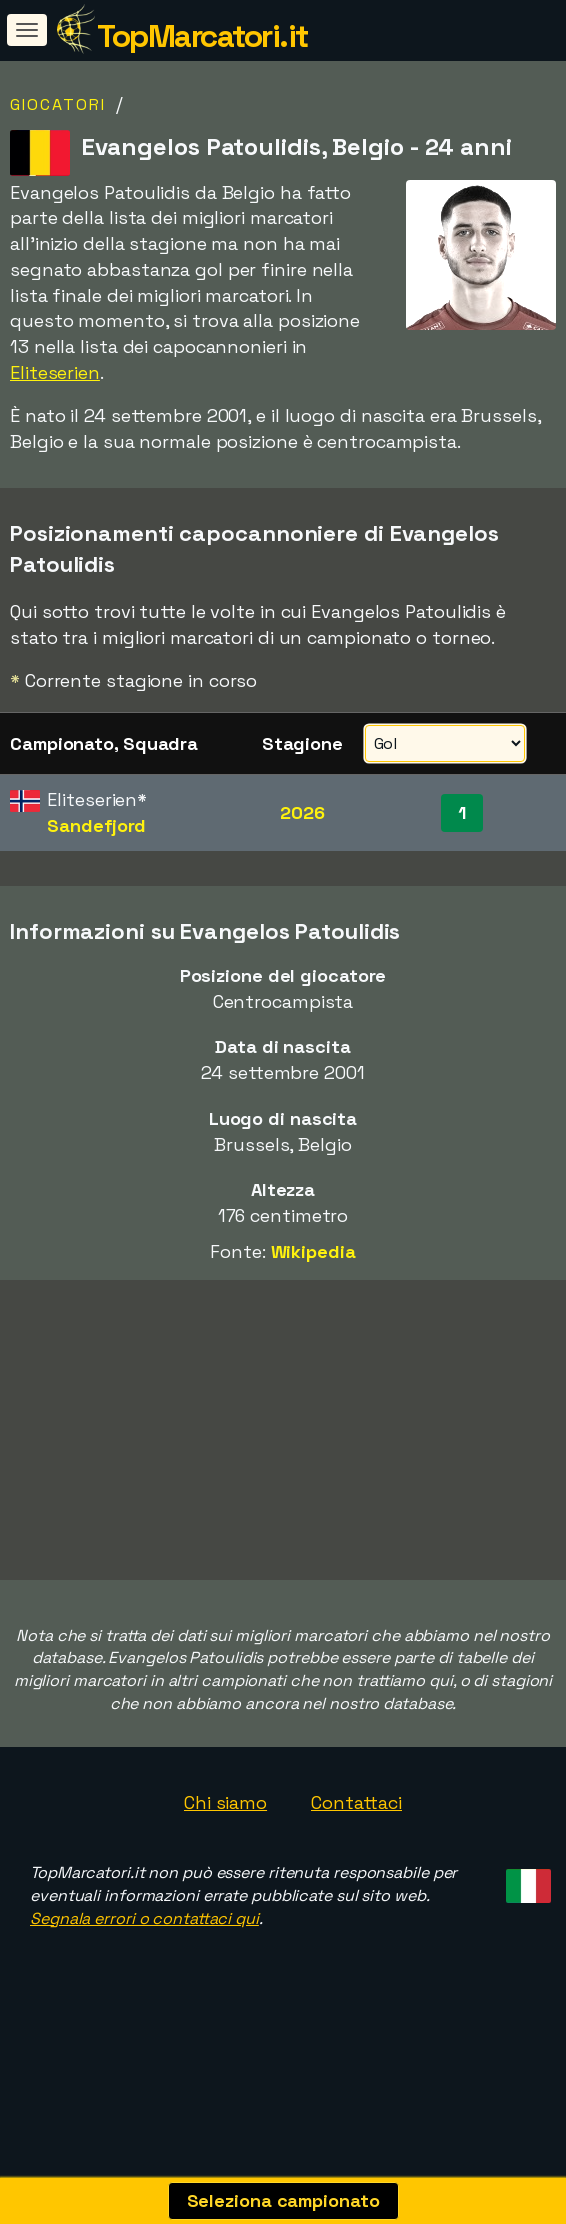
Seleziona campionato (283, 2200)
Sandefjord (96, 825)
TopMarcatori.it (202, 36)
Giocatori (58, 104)
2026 (302, 812)
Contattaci (356, 1819)
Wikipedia (313, 1251)
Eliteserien (55, 372)
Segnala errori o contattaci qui (144, 1935)
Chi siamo (225, 1819)
